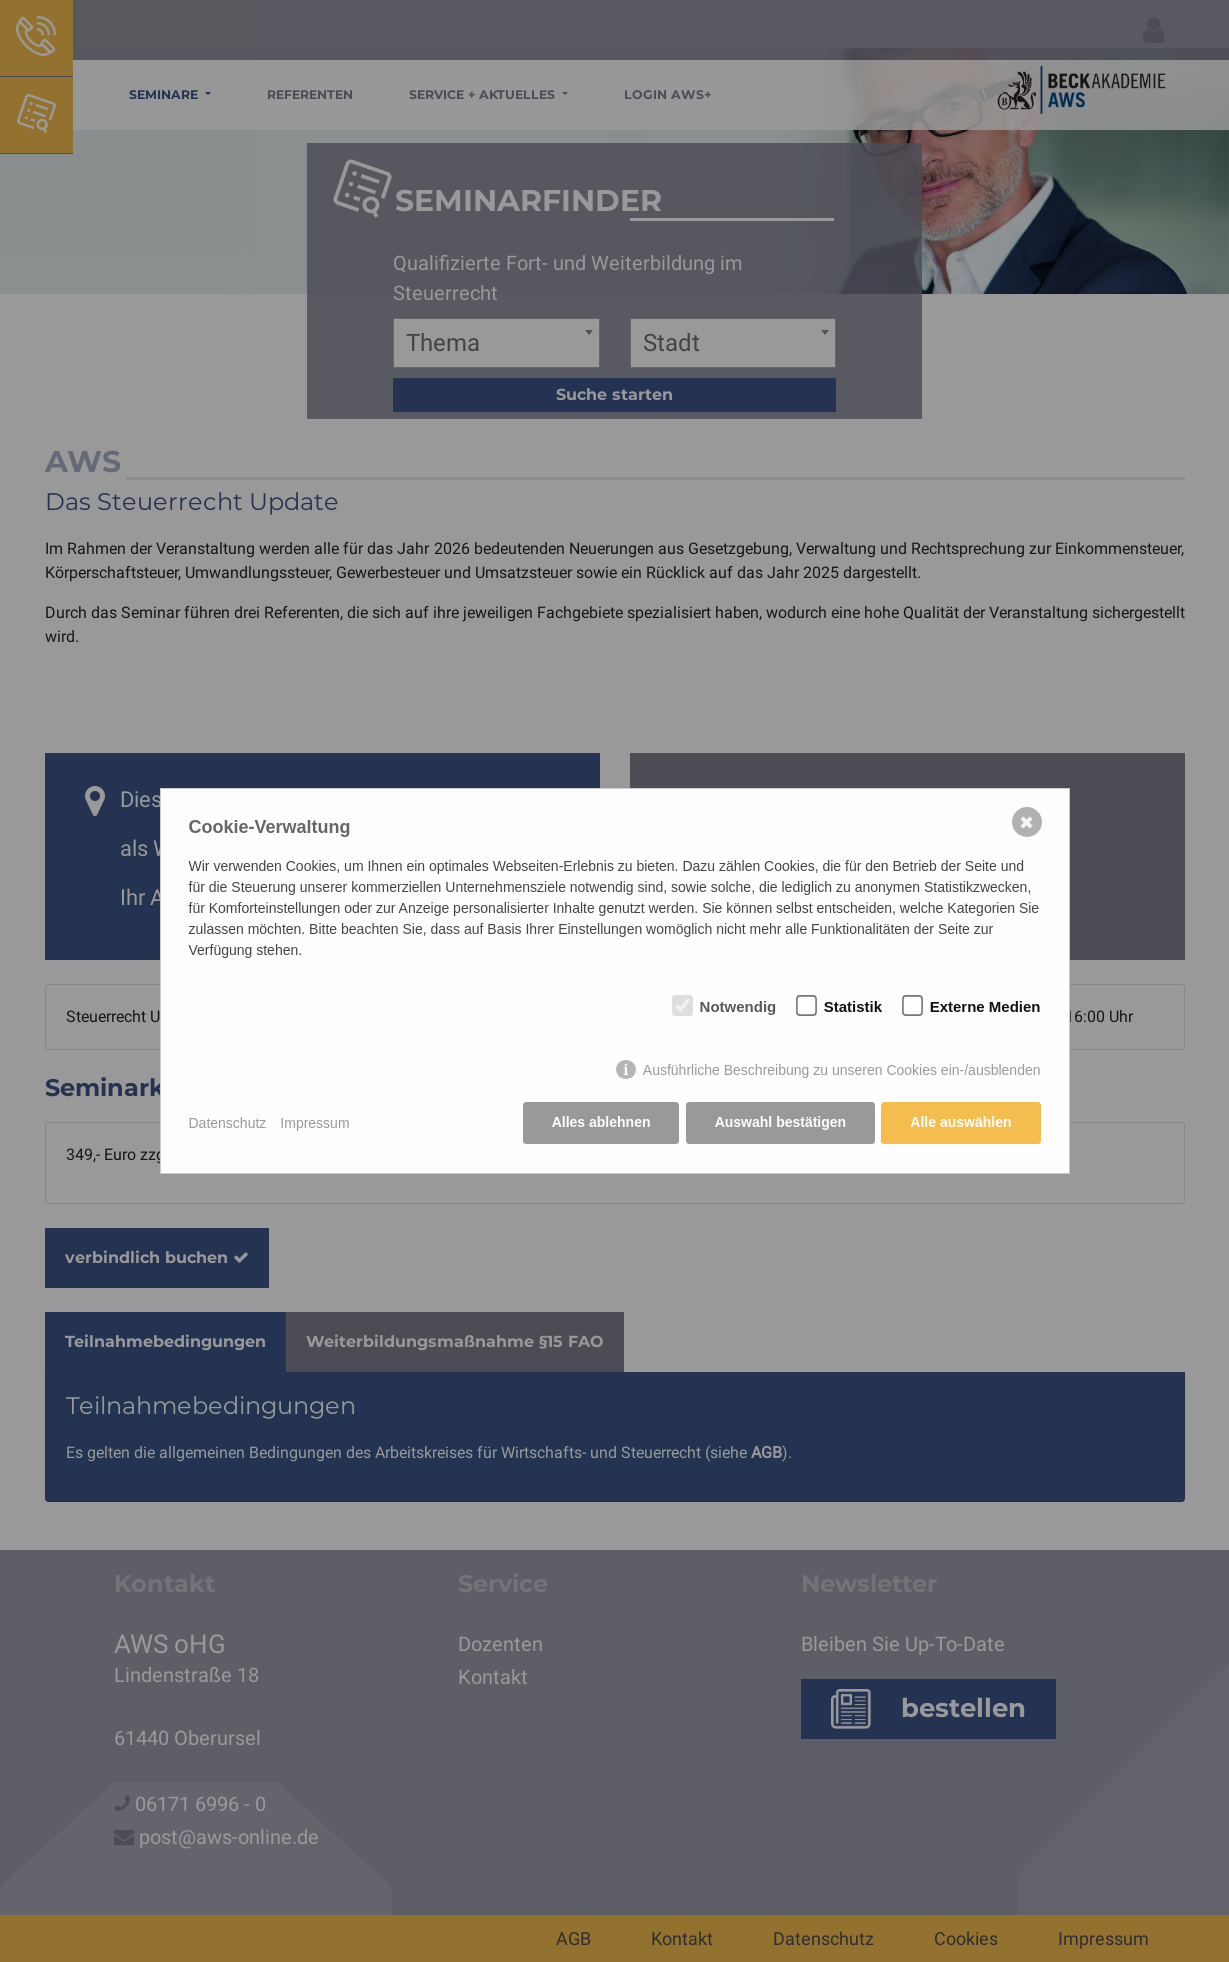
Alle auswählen (960, 1123)
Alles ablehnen (599, 1123)
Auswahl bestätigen (779, 1123)
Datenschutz (228, 1123)
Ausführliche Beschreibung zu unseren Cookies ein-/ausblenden (842, 1071)
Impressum (314, 1123)
